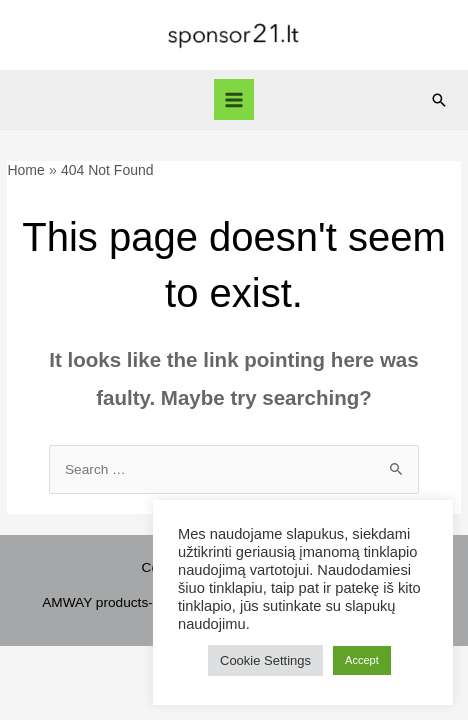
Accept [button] (362, 660)
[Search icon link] (439, 100)
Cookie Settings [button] (265, 660)
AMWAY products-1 (101, 602)
